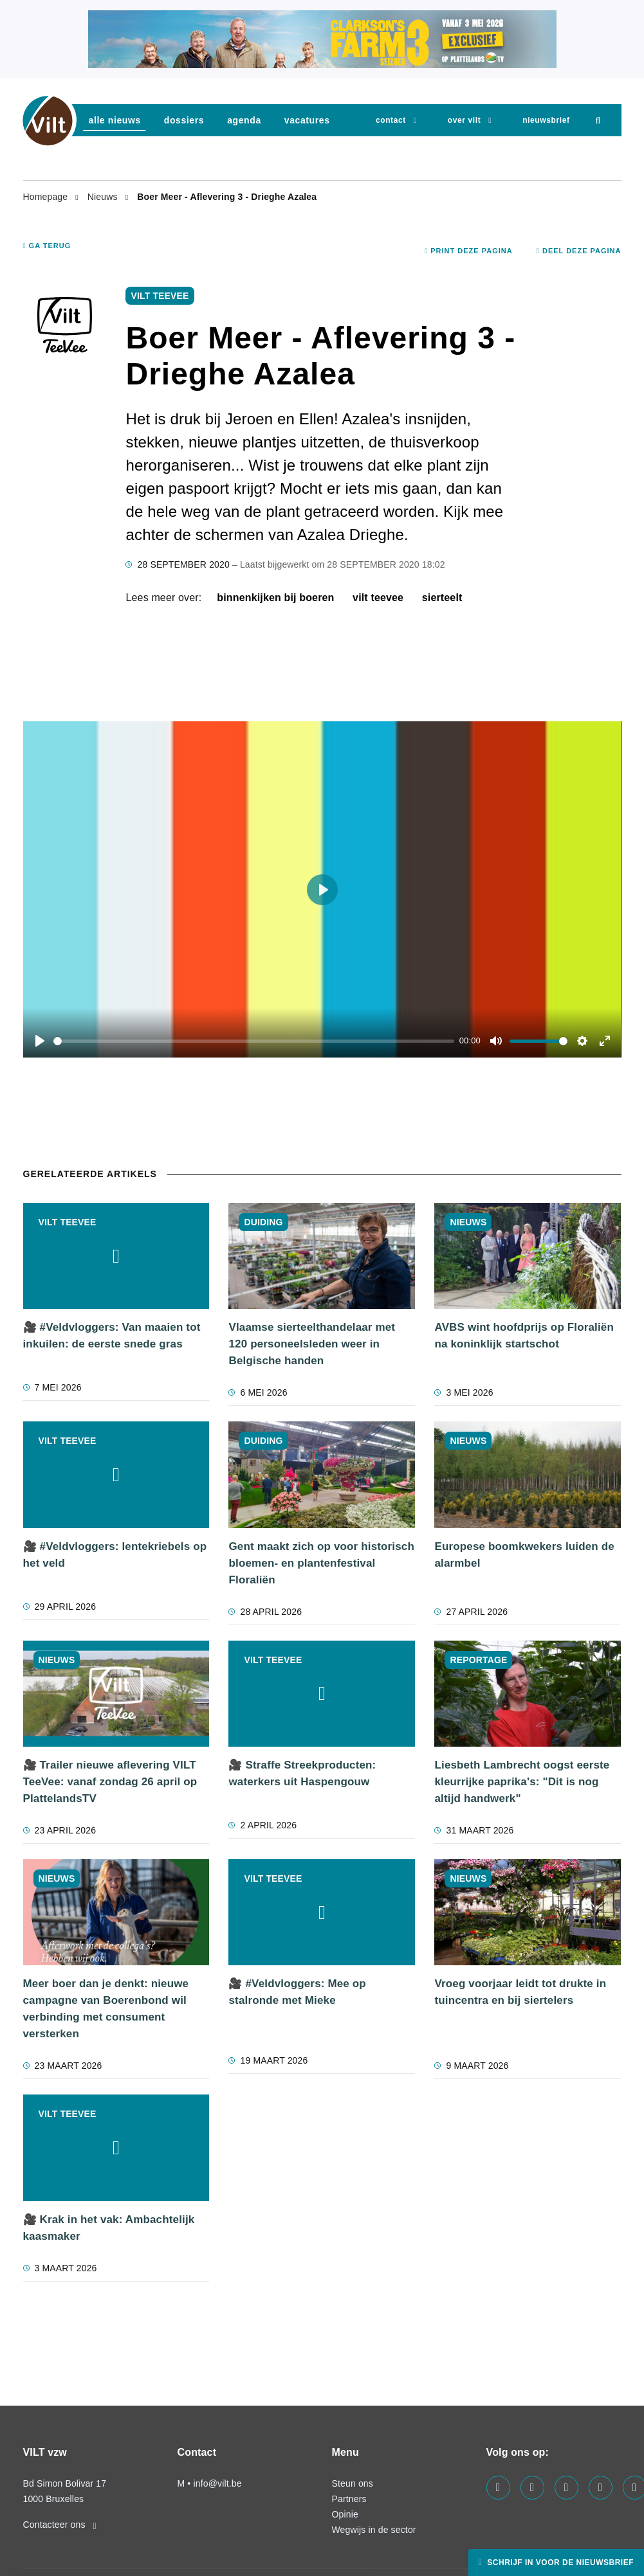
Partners (349, 2499)
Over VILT (464, 120)
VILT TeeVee (378, 597)
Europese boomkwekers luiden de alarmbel (524, 1554)
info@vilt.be (217, 2483)
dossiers (184, 120)
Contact (391, 120)
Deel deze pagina (579, 251)
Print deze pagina (469, 251)
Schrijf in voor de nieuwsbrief (559, 2562)
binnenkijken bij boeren (275, 597)
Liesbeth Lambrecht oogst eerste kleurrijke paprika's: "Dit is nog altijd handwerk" (521, 1782)
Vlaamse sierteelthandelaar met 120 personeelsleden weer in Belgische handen (311, 1344)
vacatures (307, 120)
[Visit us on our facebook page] (498, 2487)
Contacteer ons (60, 2524)
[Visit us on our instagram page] (566, 2487)
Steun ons (352, 2483)
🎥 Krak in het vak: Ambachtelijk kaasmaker (109, 2227)
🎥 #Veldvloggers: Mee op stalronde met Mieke (296, 1991)
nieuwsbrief (545, 120)
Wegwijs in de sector (374, 2530)
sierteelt (442, 597)
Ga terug (47, 245)
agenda (244, 120)
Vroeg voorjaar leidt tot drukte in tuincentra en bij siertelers (520, 1991)
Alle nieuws (115, 120)
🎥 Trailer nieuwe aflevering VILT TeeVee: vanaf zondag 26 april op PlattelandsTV (110, 1782)
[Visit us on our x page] (600, 2487)
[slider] (254, 1041)
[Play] (40, 1041)
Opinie (345, 2514)
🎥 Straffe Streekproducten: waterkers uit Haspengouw (302, 1773)
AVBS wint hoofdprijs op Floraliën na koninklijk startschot (524, 1335)
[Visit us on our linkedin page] (532, 2487)
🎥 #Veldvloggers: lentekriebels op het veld (115, 1554)
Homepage (47, 197)
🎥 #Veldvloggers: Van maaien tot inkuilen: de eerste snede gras (112, 1335)
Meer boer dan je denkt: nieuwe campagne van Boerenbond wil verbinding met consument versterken (106, 2008)
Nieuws (103, 197)
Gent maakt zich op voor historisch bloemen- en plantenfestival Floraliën (321, 1563)
